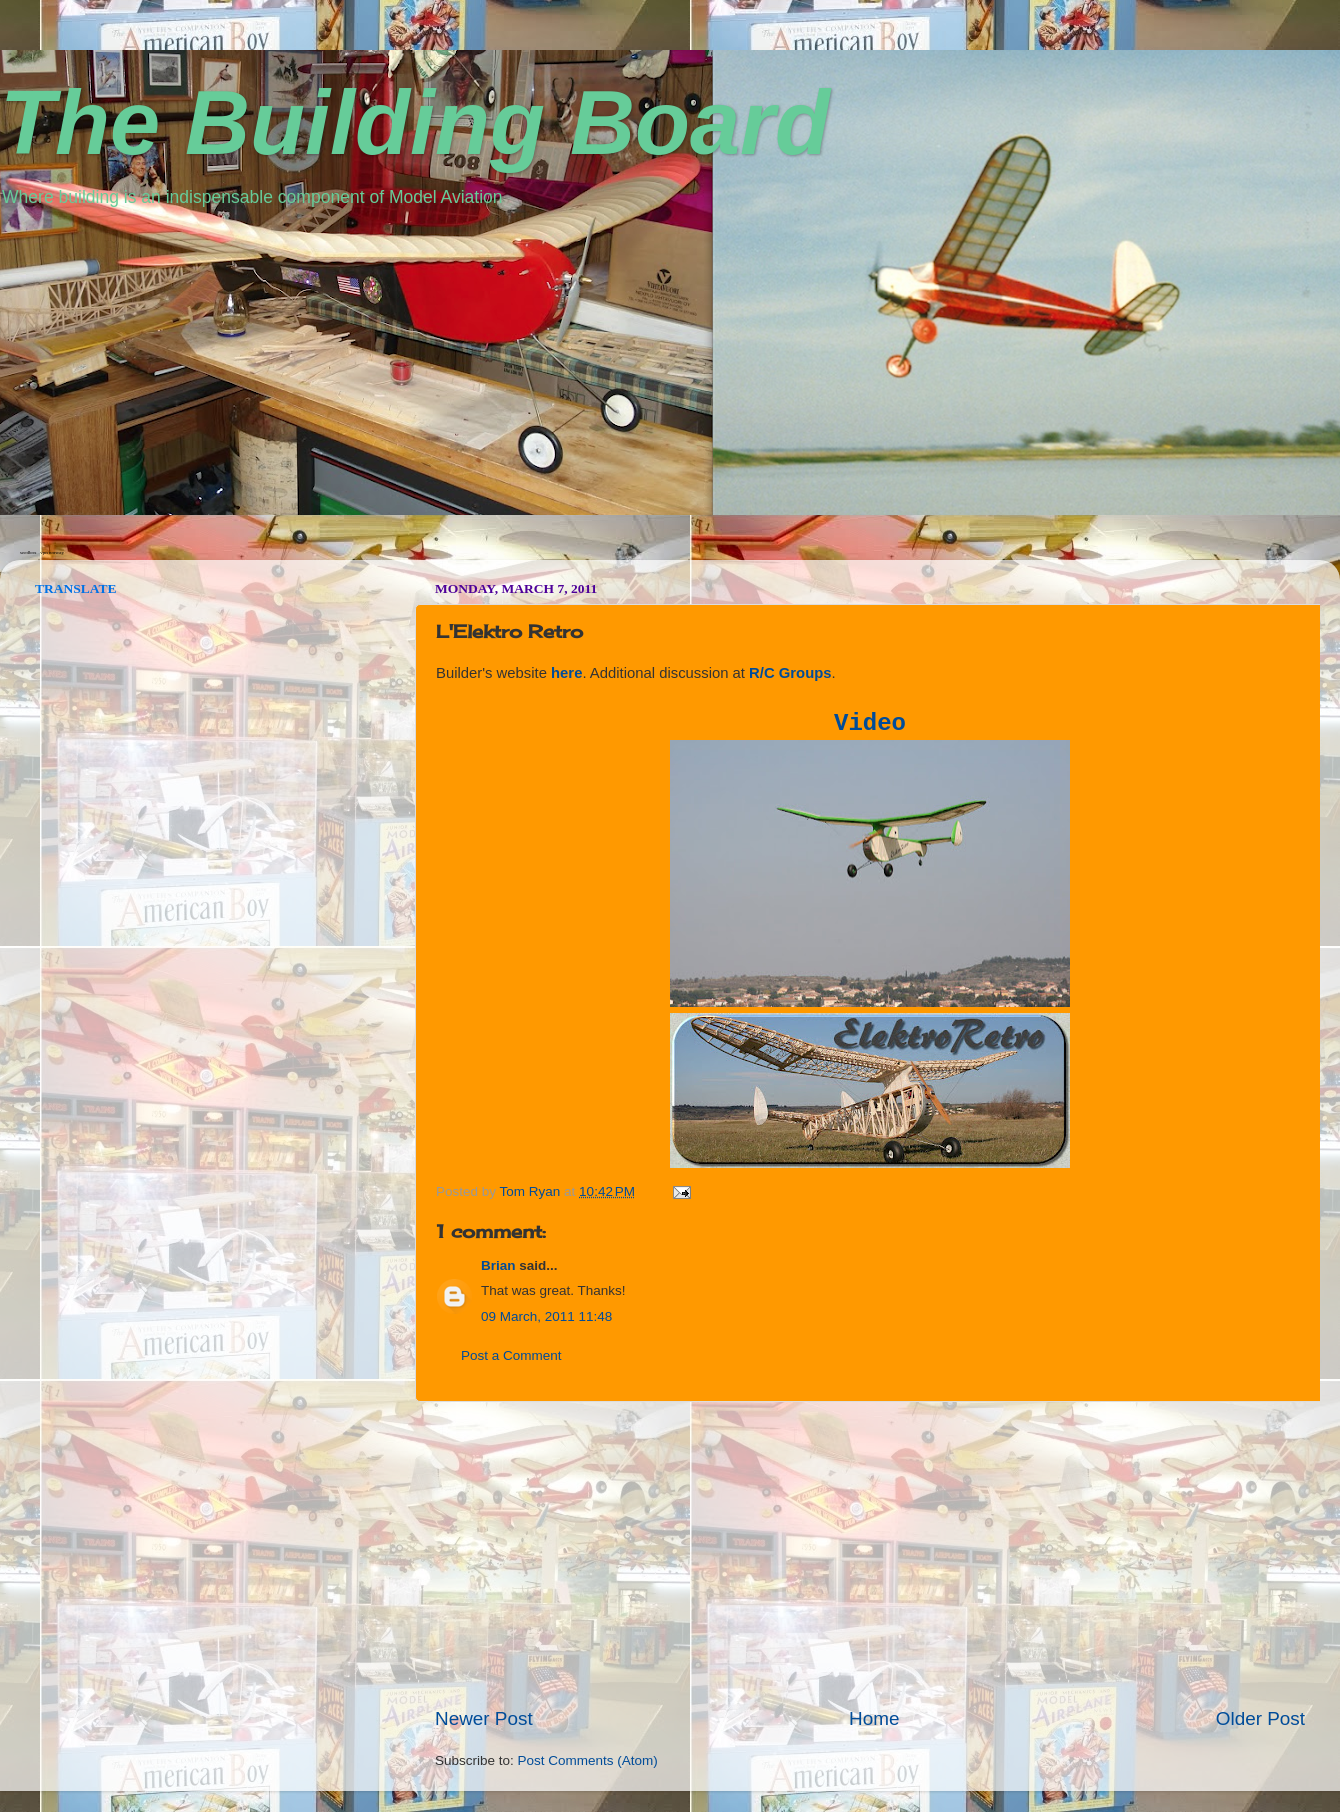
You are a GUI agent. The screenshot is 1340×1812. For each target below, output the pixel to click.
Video (870, 723)
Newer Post (484, 1718)
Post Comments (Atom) (588, 1760)
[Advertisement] (870, 1554)
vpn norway (52, 552)
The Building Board (415, 123)
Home (874, 1718)
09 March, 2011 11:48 (546, 1316)
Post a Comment (511, 1355)
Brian (498, 1265)
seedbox (28, 552)
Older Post (1260, 1718)
